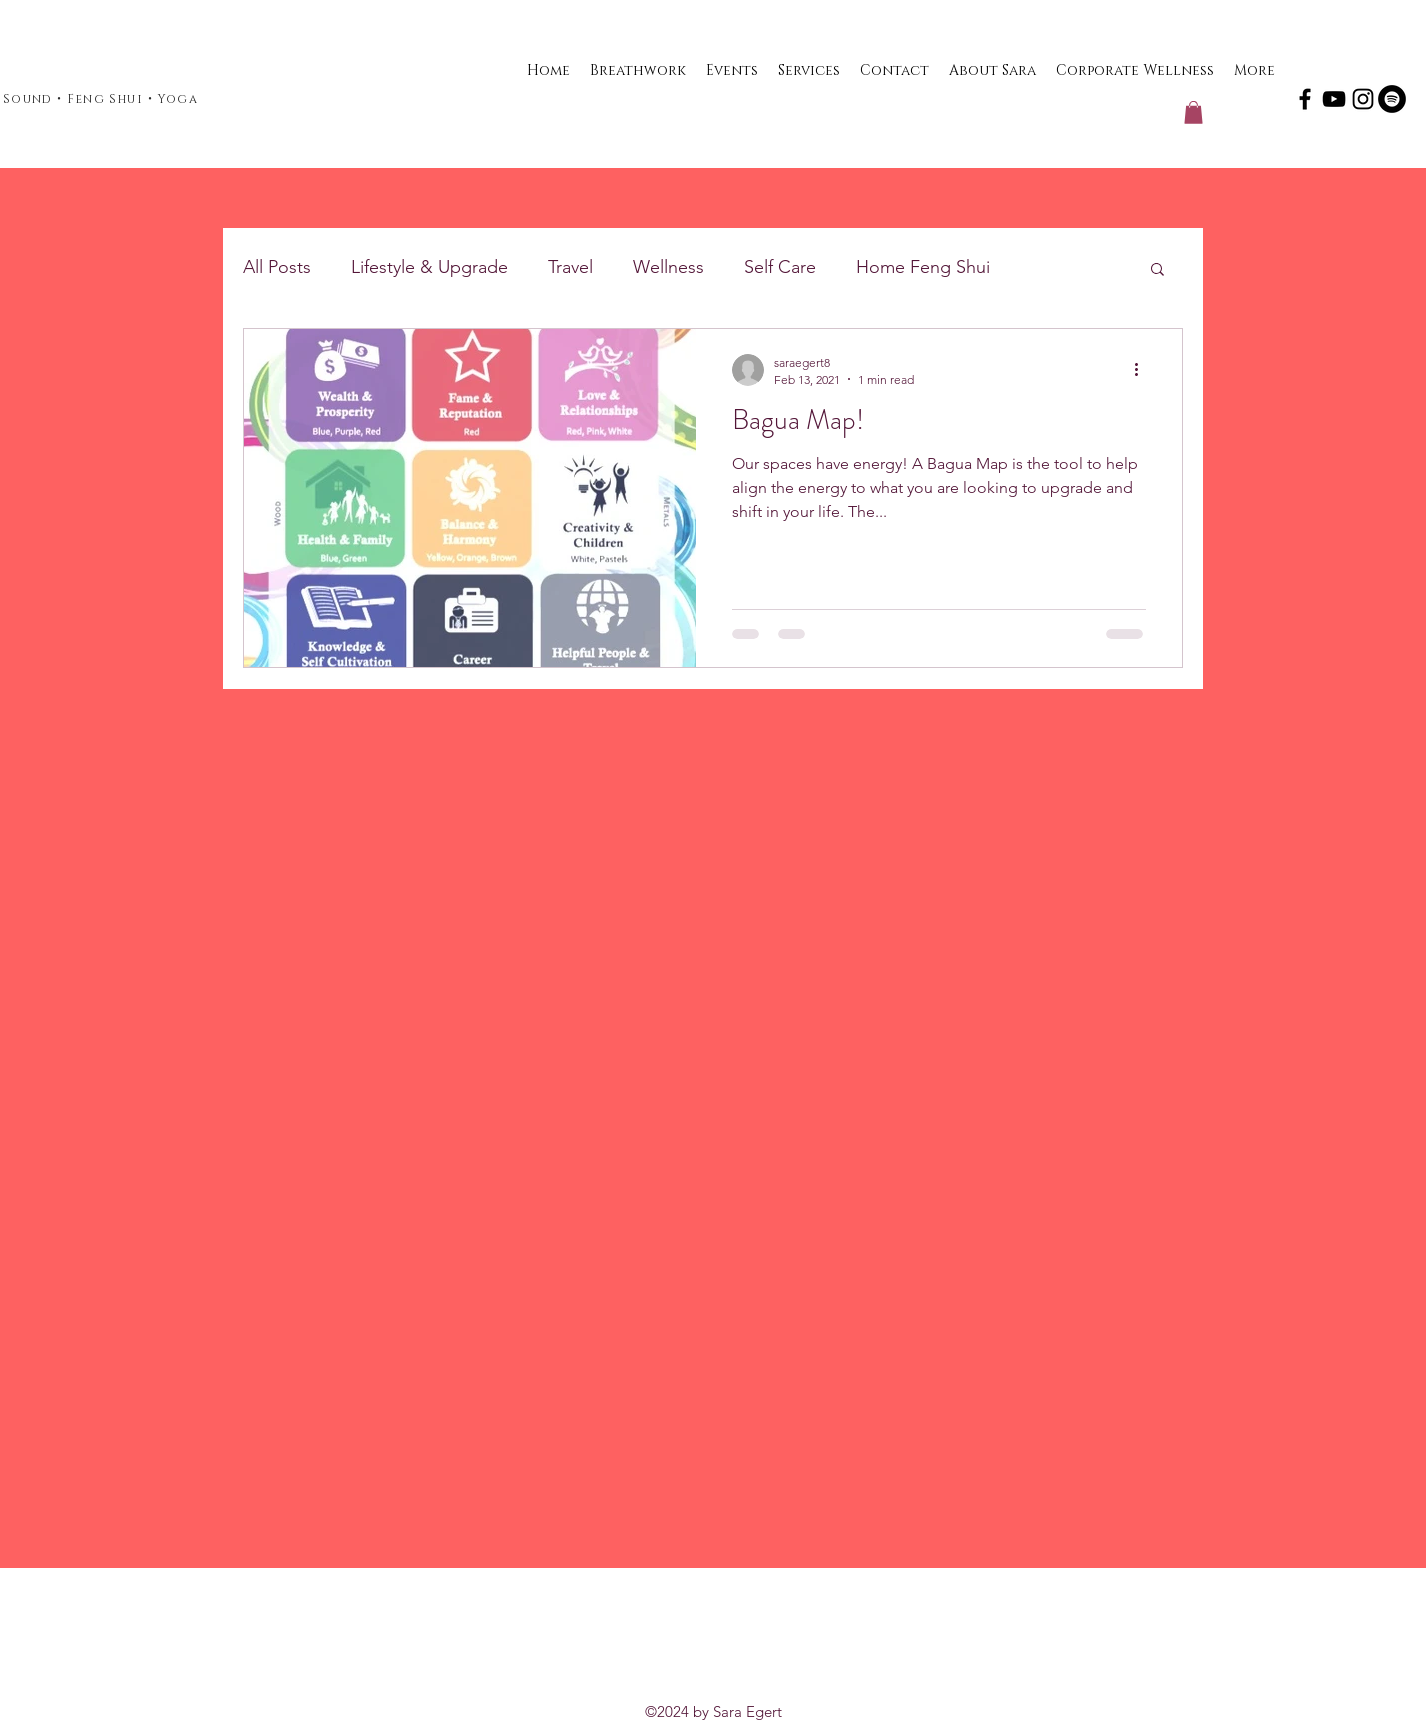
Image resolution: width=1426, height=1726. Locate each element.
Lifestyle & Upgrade (429, 267)
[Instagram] (1363, 99)
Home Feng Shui (923, 267)
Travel (570, 267)
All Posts (277, 267)
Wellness (668, 267)
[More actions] (1143, 370)
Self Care (780, 267)
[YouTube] (1334, 99)
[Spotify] (1392, 99)
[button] (1193, 112)
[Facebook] (1305, 99)
